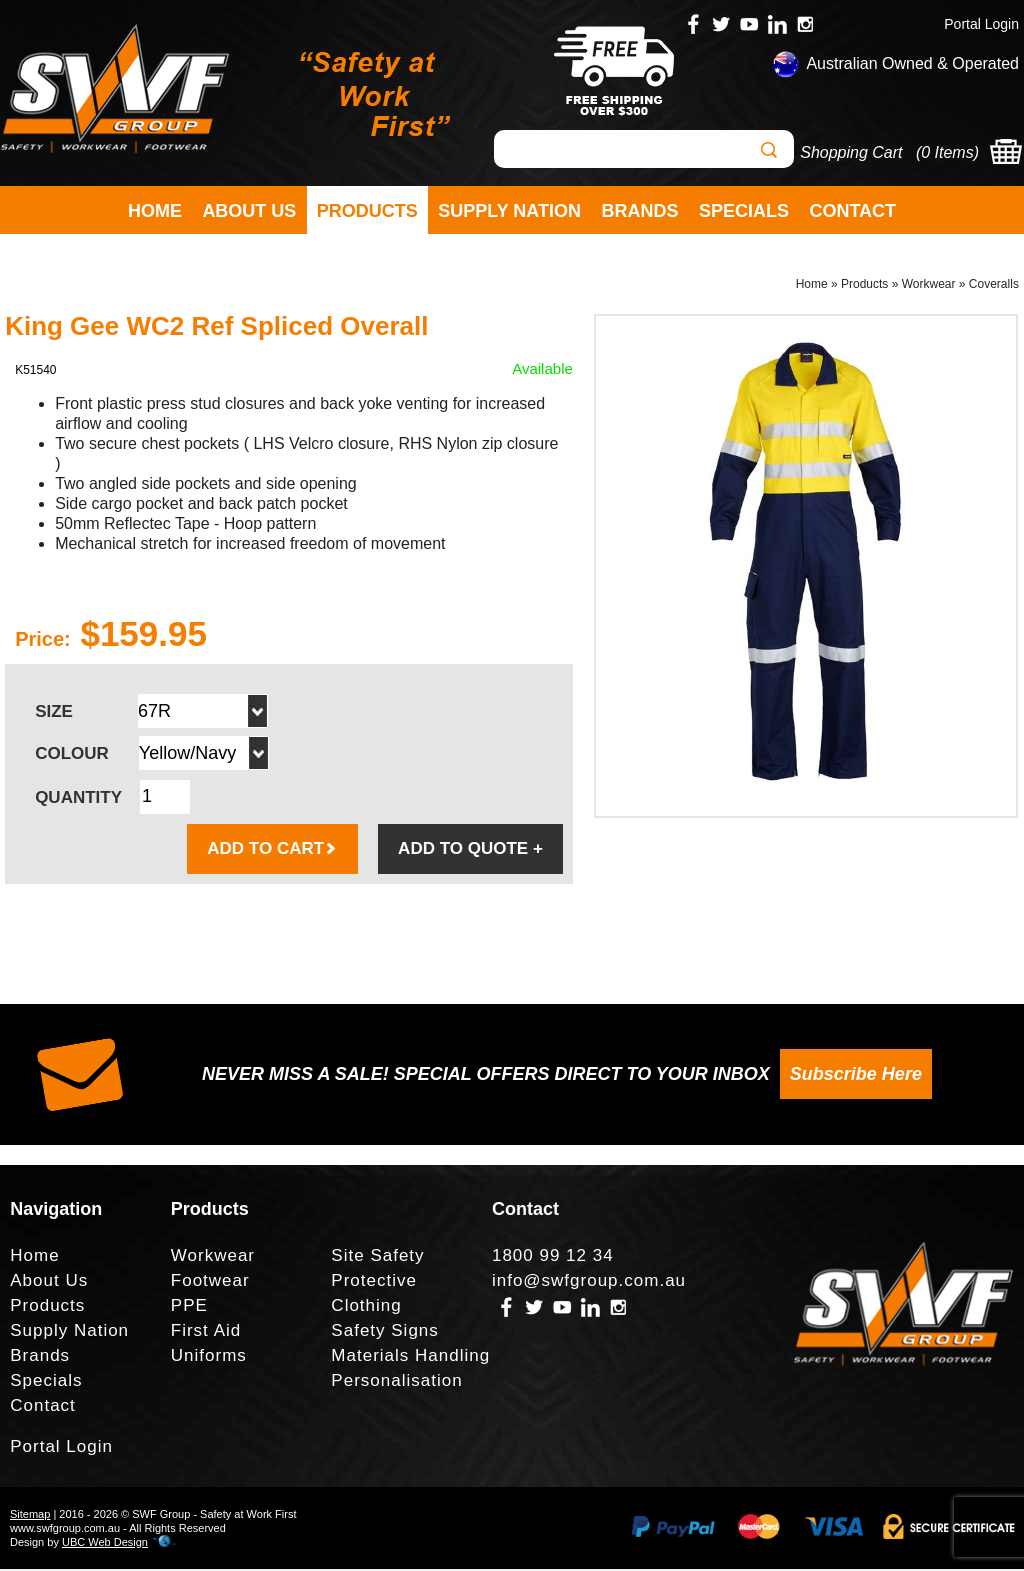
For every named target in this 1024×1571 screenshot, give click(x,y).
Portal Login (981, 24)
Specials (744, 211)
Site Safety (377, 1258)
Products (367, 211)
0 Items (947, 152)
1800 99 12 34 (553, 1258)
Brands (639, 211)
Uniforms (209, 1358)
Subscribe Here (856, 1076)
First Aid (206, 1333)
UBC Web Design (105, 1544)
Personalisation (396, 1383)
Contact (852, 211)
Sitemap (30, 1516)
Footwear (210, 1283)
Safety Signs (384, 1333)
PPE (189, 1308)
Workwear (929, 286)
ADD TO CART (272, 850)
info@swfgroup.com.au (589, 1283)
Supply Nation (509, 211)
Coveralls (994, 286)
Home (155, 211)
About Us (249, 211)
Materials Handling (410, 1358)
